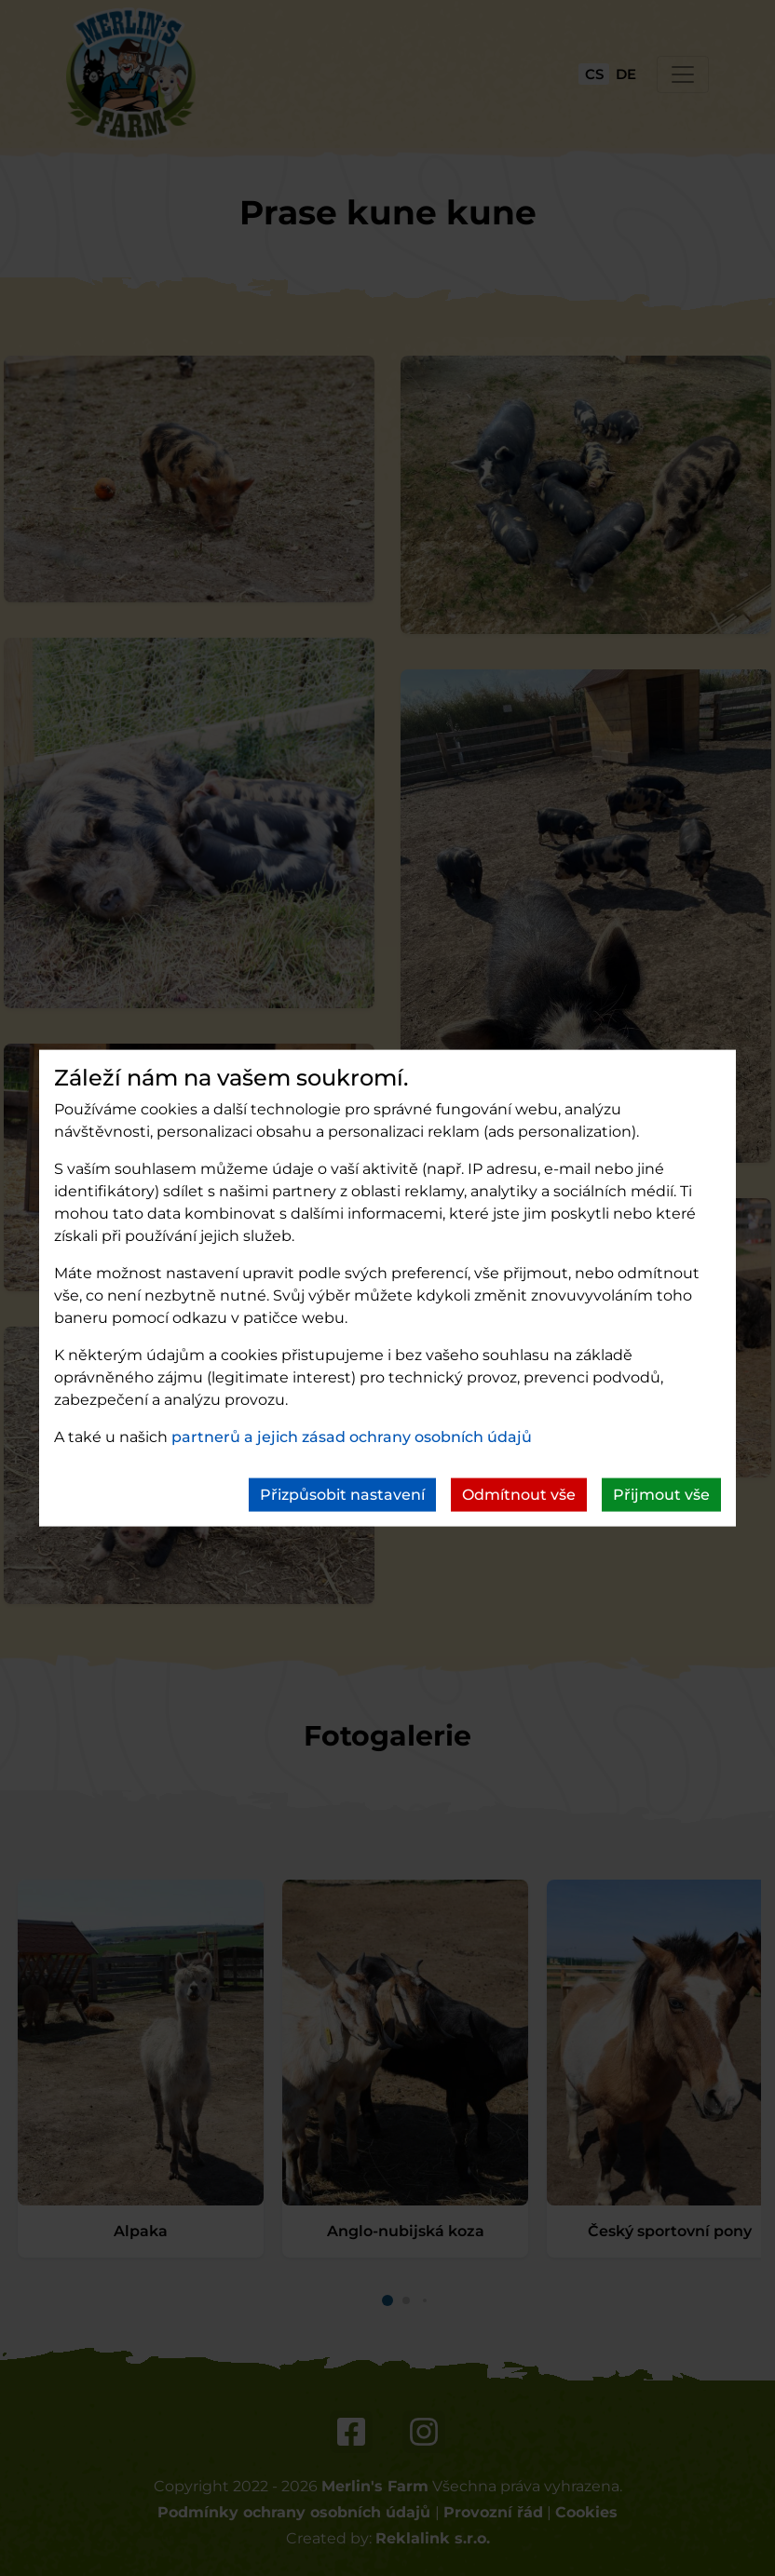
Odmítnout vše (519, 1495)
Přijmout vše (661, 1495)
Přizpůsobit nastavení (342, 1495)
